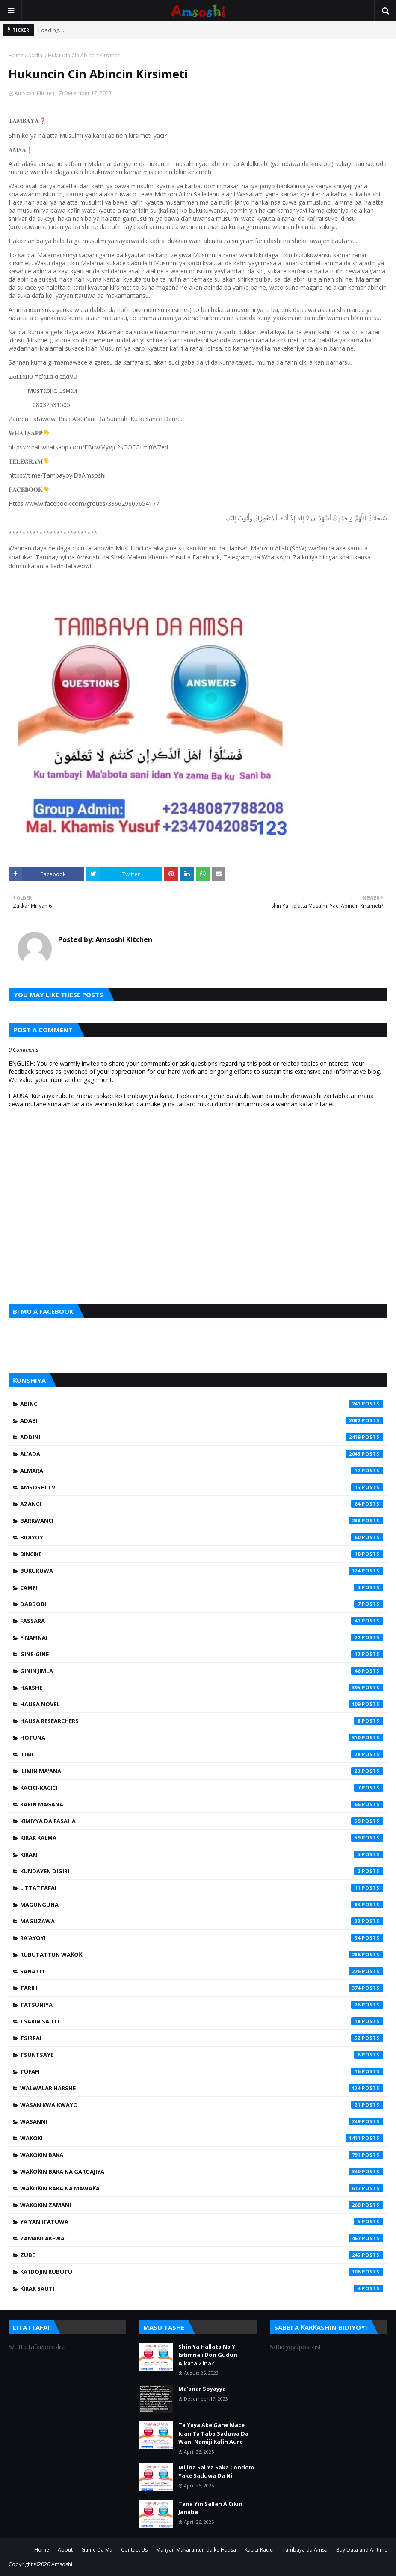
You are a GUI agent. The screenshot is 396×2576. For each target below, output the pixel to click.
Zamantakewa (201, 2238)
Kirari (201, 1854)
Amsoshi (61, 2564)
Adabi (201, 1420)
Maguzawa (201, 1921)
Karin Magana (201, 1804)
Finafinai (201, 1637)
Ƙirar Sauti (201, 2288)
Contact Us (134, 2549)
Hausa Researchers (201, 1721)
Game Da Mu (96, 2549)
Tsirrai (201, 2038)
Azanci (201, 1504)
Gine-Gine (201, 1654)
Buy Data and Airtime (361, 2549)
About (65, 2549)
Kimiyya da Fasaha (201, 1821)
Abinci (201, 1404)
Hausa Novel (201, 1704)
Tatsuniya (201, 2005)
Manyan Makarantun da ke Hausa (196, 2549)
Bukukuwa (201, 1571)
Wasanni (201, 2121)
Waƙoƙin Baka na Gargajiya (201, 2171)
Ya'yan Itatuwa (201, 2221)
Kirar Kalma (201, 1838)
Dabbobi (201, 1604)
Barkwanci (201, 1520)
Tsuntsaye (201, 2055)
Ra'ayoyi (201, 1938)
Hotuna (201, 1737)
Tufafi (201, 2071)
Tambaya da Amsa (305, 2549)
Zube (201, 2255)
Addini (36, 55)
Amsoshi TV (201, 1487)
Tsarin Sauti (201, 2021)
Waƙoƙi (201, 2138)
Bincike (201, 1554)
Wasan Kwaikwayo (201, 2105)
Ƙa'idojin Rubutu (201, 2272)
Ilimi (201, 1754)
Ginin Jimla (201, 1671)
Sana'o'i (201, 1971)
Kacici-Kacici (201, 1788)
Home (16, 55)
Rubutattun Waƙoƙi (201, 1954)
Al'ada (201, 1454)
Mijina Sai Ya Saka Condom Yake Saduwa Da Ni (216, 2471)
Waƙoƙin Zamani (201, 2205)
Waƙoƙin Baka (201, 2155)
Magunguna (201, 1904)
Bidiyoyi (201, 1537)
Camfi (201, 1587)
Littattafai (201, 1888)
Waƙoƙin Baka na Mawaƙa (201, 2188)
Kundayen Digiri (201, 1871)
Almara (201, 1470)
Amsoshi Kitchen (34, 93)
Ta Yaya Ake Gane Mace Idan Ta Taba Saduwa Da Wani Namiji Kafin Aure (213, 2433)
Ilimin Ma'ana (201, 1771)
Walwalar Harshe (201, 2088)
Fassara (201, 1621)
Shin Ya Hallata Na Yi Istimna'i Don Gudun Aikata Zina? (207, 2355)
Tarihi (201, 1988)
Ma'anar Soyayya (202, 2388)
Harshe (201, 1687)
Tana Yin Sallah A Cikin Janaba (210, 2508)
